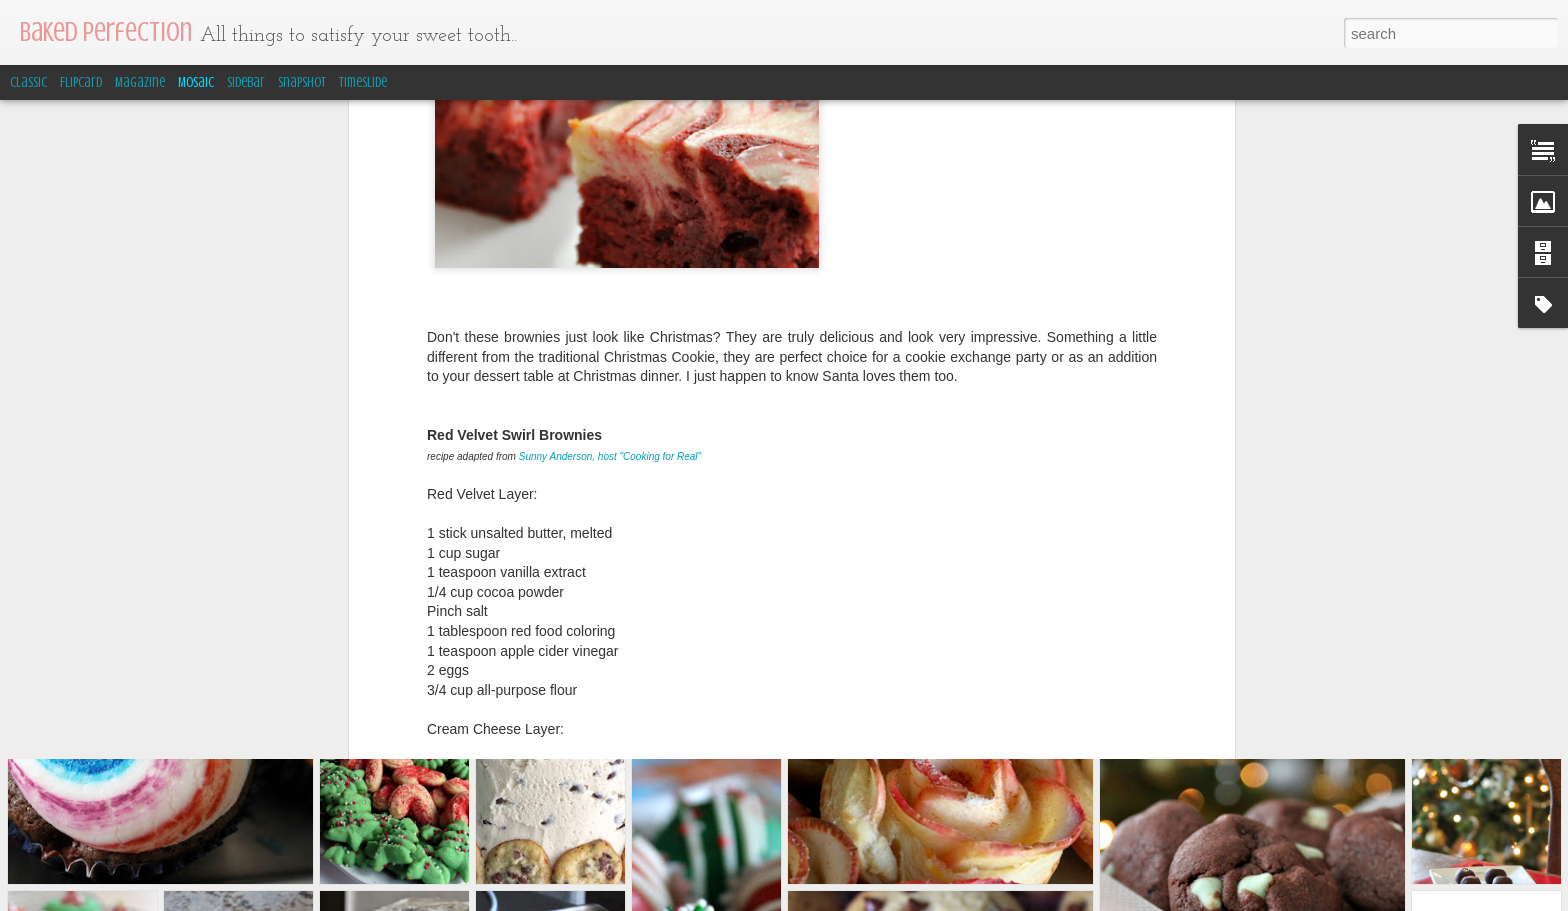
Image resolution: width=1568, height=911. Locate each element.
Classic (28, 82)
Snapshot (302, 82)
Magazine (140, 82)
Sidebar (246, 82)
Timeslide (363, 82)
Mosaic (196, 82)
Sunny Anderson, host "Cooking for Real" (610, 238)
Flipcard (81, 82)
